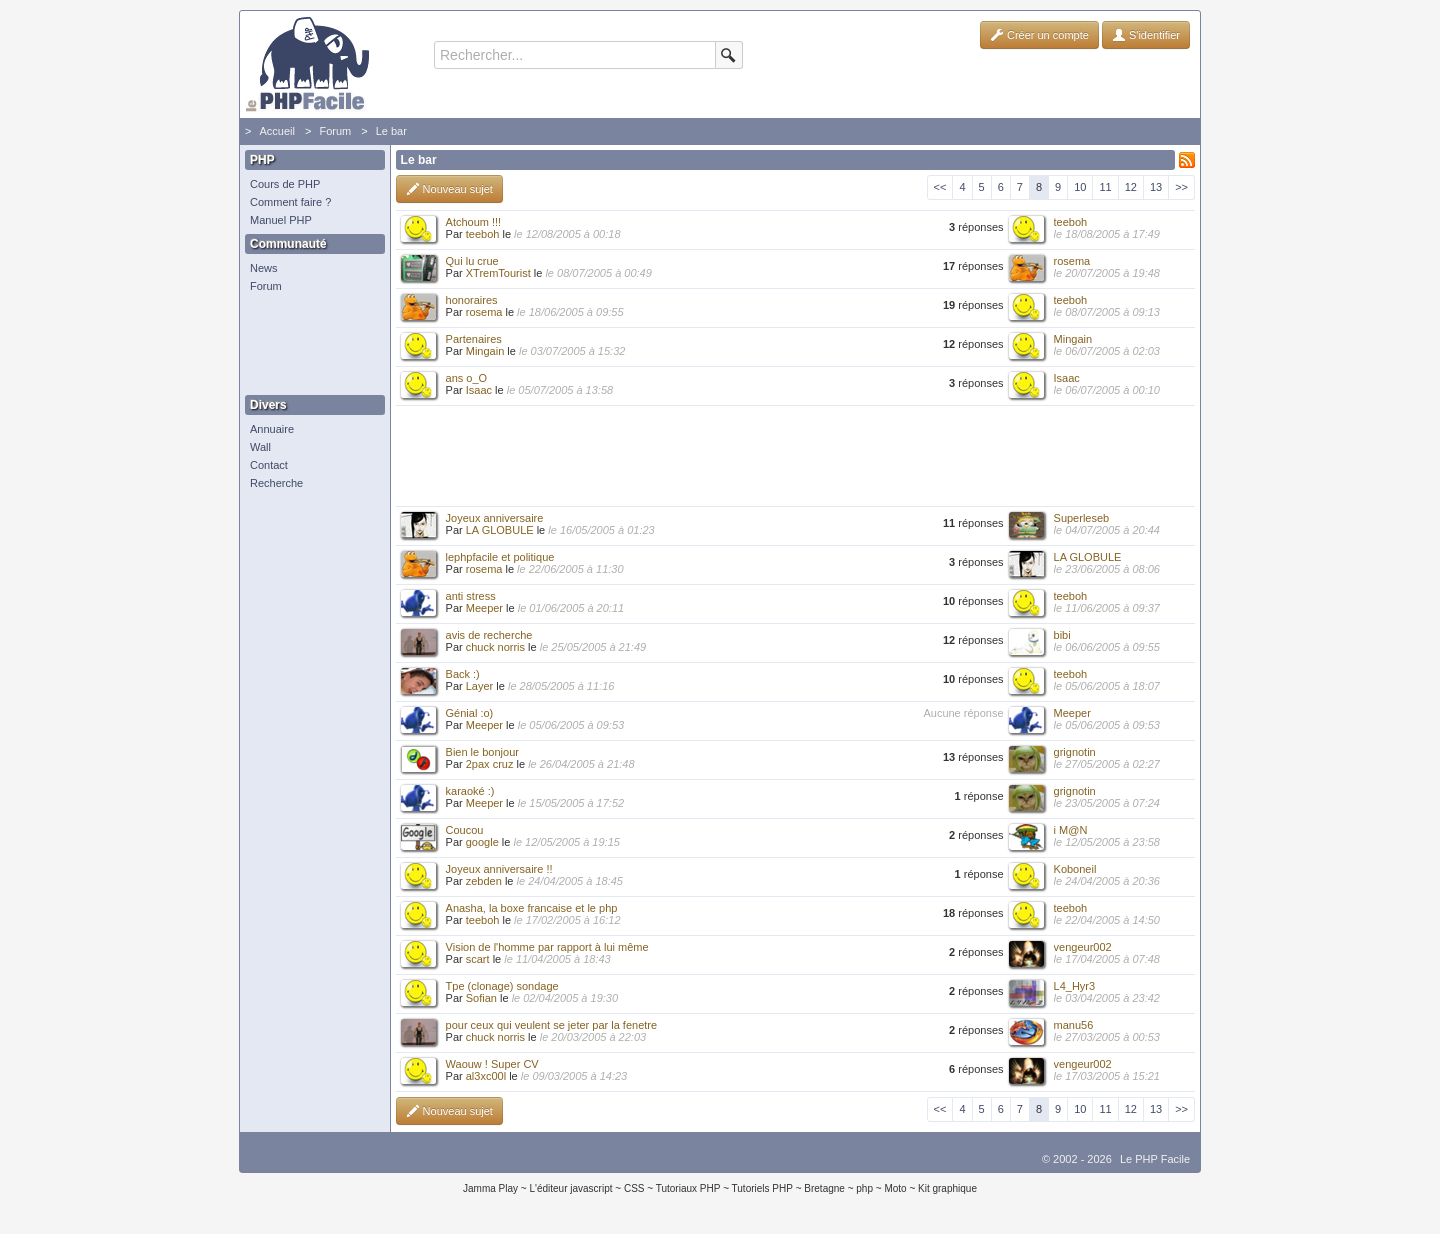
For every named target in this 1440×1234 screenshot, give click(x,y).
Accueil (276, 131)
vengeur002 (1083, 947)
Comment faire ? (290, 202)
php (864, 1188)
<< (940, 187)
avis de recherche (489, 635)
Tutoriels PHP (762, 1188)
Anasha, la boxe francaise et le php (532, 908)
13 (1156, 187)
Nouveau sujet (449, 189)
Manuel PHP (281, 220)
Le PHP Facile (1155, 1159)
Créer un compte (1039, 35)
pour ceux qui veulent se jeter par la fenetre (552, 1025)
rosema (1072, 261)
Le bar (391, 131)
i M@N (1071, 830)
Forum (335, 131)
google (482, 842)
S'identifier (1146, 35)
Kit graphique (947, 1188)
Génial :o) (470, 713)
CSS (634, 1188)
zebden (484, 881)
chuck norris (495, 647)
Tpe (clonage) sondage (502, 986)
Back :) (463, 674)
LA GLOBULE (500, 530)
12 (1131, 187)
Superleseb (1082, 518)
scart (478, 959)
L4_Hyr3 (1075, 986)
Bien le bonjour (482, 752)
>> (1181, 187)
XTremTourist (498, 273)
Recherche (276, 483)
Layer (480, 686)
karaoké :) (470, 791)
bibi (1062, 635)
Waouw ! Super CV (492, 1064)
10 (1080, 187)
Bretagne (824, 1188)
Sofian (481, 998)
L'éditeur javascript (570, 1188)
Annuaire (272, 429)
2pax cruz (490, 764)
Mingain (485, 351)
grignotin (1075, 752)
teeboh (483, 234)
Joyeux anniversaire (495, 518)
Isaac (479, 390)
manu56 (1074, 1025)
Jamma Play (490, 1188)
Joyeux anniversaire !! (499, 869)
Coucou (465, 830)
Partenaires (474, 339)
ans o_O (467, 378)
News (264, 268)
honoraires (472, 300)
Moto (895, 1188)
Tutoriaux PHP (688, 1188)
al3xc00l (486, 1076)
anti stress (471, 596)
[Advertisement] (310, 345)
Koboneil (1075, 869)
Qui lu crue (472, 261)
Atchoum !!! (474, 222)
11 (1105, 187)
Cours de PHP (285, 184)
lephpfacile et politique (500, 557)
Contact (269, 465)
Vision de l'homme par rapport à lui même (547, 947)
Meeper (484, 608)
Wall (260, 447)
